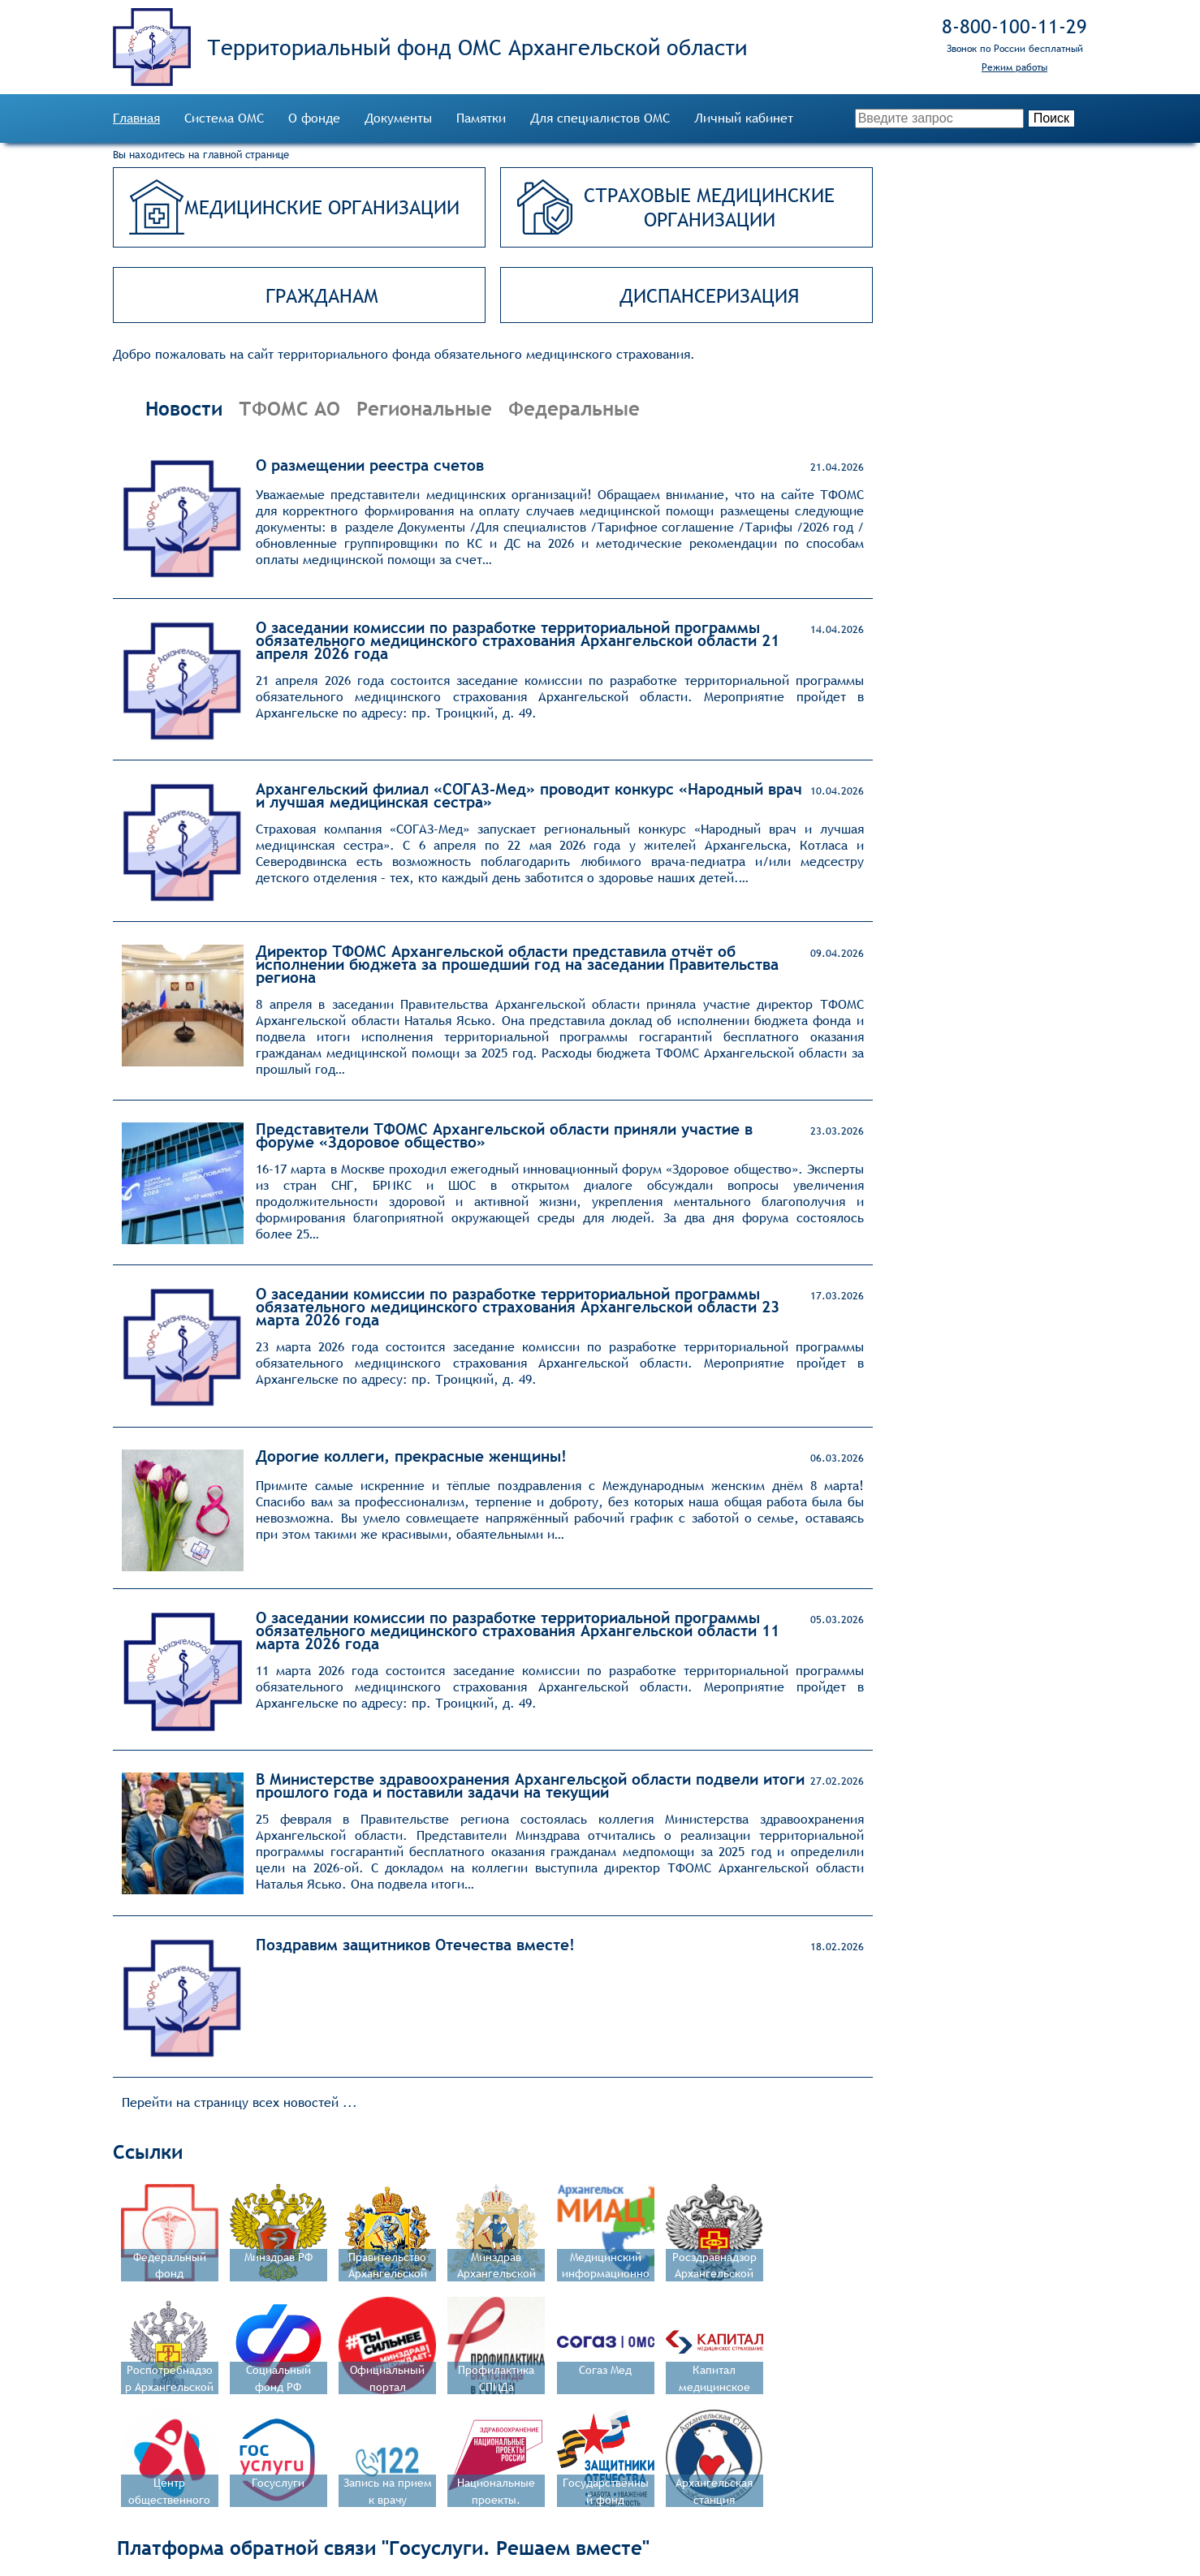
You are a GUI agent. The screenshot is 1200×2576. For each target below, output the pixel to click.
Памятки (481, 118)
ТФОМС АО (289, 408)
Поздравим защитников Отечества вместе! (415, 1945)
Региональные (424, 408)
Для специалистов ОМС (600, 118)
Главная (136, 118)
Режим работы (1014, 67)
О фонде (314, 118)
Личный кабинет (743, 118)
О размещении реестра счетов (370, 465)
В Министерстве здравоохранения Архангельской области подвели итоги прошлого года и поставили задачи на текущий (530, 1785)
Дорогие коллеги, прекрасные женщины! (411, 1456)
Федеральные (574, 408)
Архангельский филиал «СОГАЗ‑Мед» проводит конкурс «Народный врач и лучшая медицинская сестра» (529, 795)
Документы (398, 118)
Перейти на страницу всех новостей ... (239, 2102)
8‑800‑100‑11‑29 (1014, 26)
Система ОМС (224, 118)
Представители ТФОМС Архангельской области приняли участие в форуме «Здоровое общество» (504, 1135)
